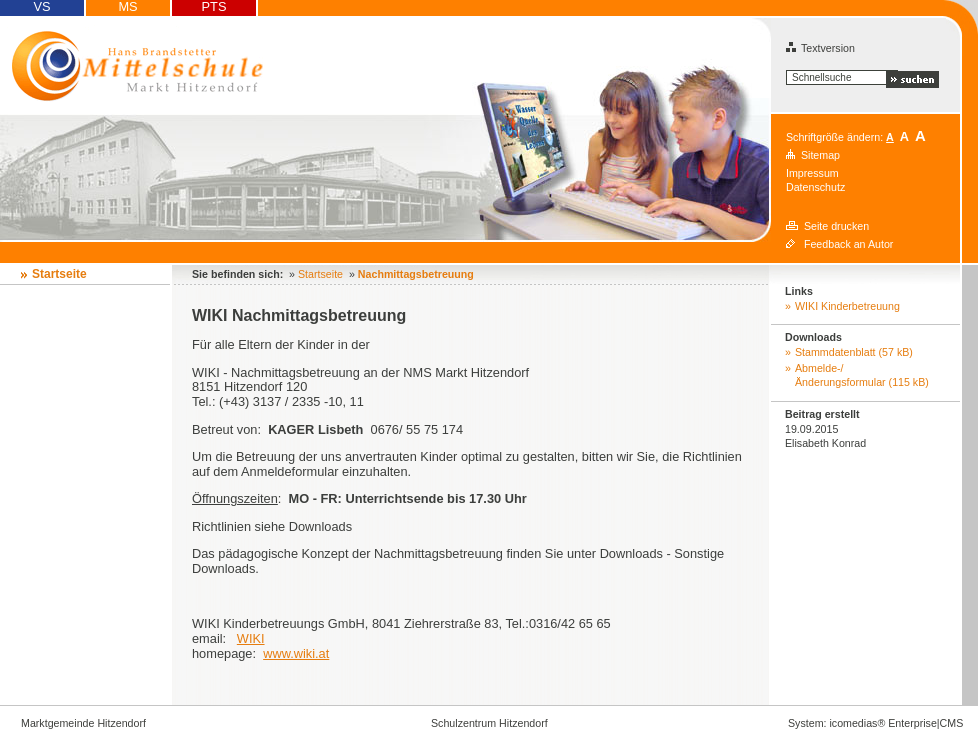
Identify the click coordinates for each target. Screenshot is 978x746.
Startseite (59, 274)
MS (127, 7)
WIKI (251, 638)
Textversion (820, 48)
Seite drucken (836, 226)
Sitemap (820, 155)
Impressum (812, 173)
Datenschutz (815, 187)
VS (41, 7)
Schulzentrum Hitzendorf (489, 723)
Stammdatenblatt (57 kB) (854, 352)
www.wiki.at (296, 653)
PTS (214, 7)
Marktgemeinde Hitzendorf (83, 723)
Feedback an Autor (848, 244)
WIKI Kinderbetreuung (847, 306)
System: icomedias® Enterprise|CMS (875, 723)
